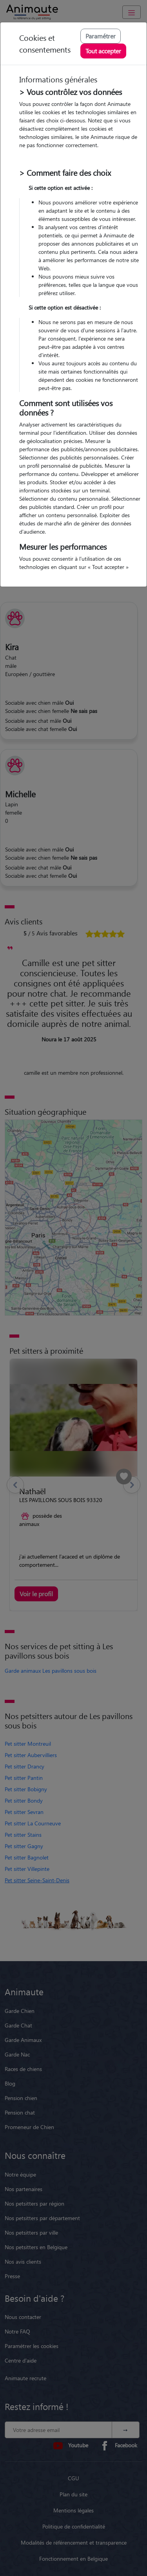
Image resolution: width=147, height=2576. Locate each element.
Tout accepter (103, 51)
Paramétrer (100, 36)
